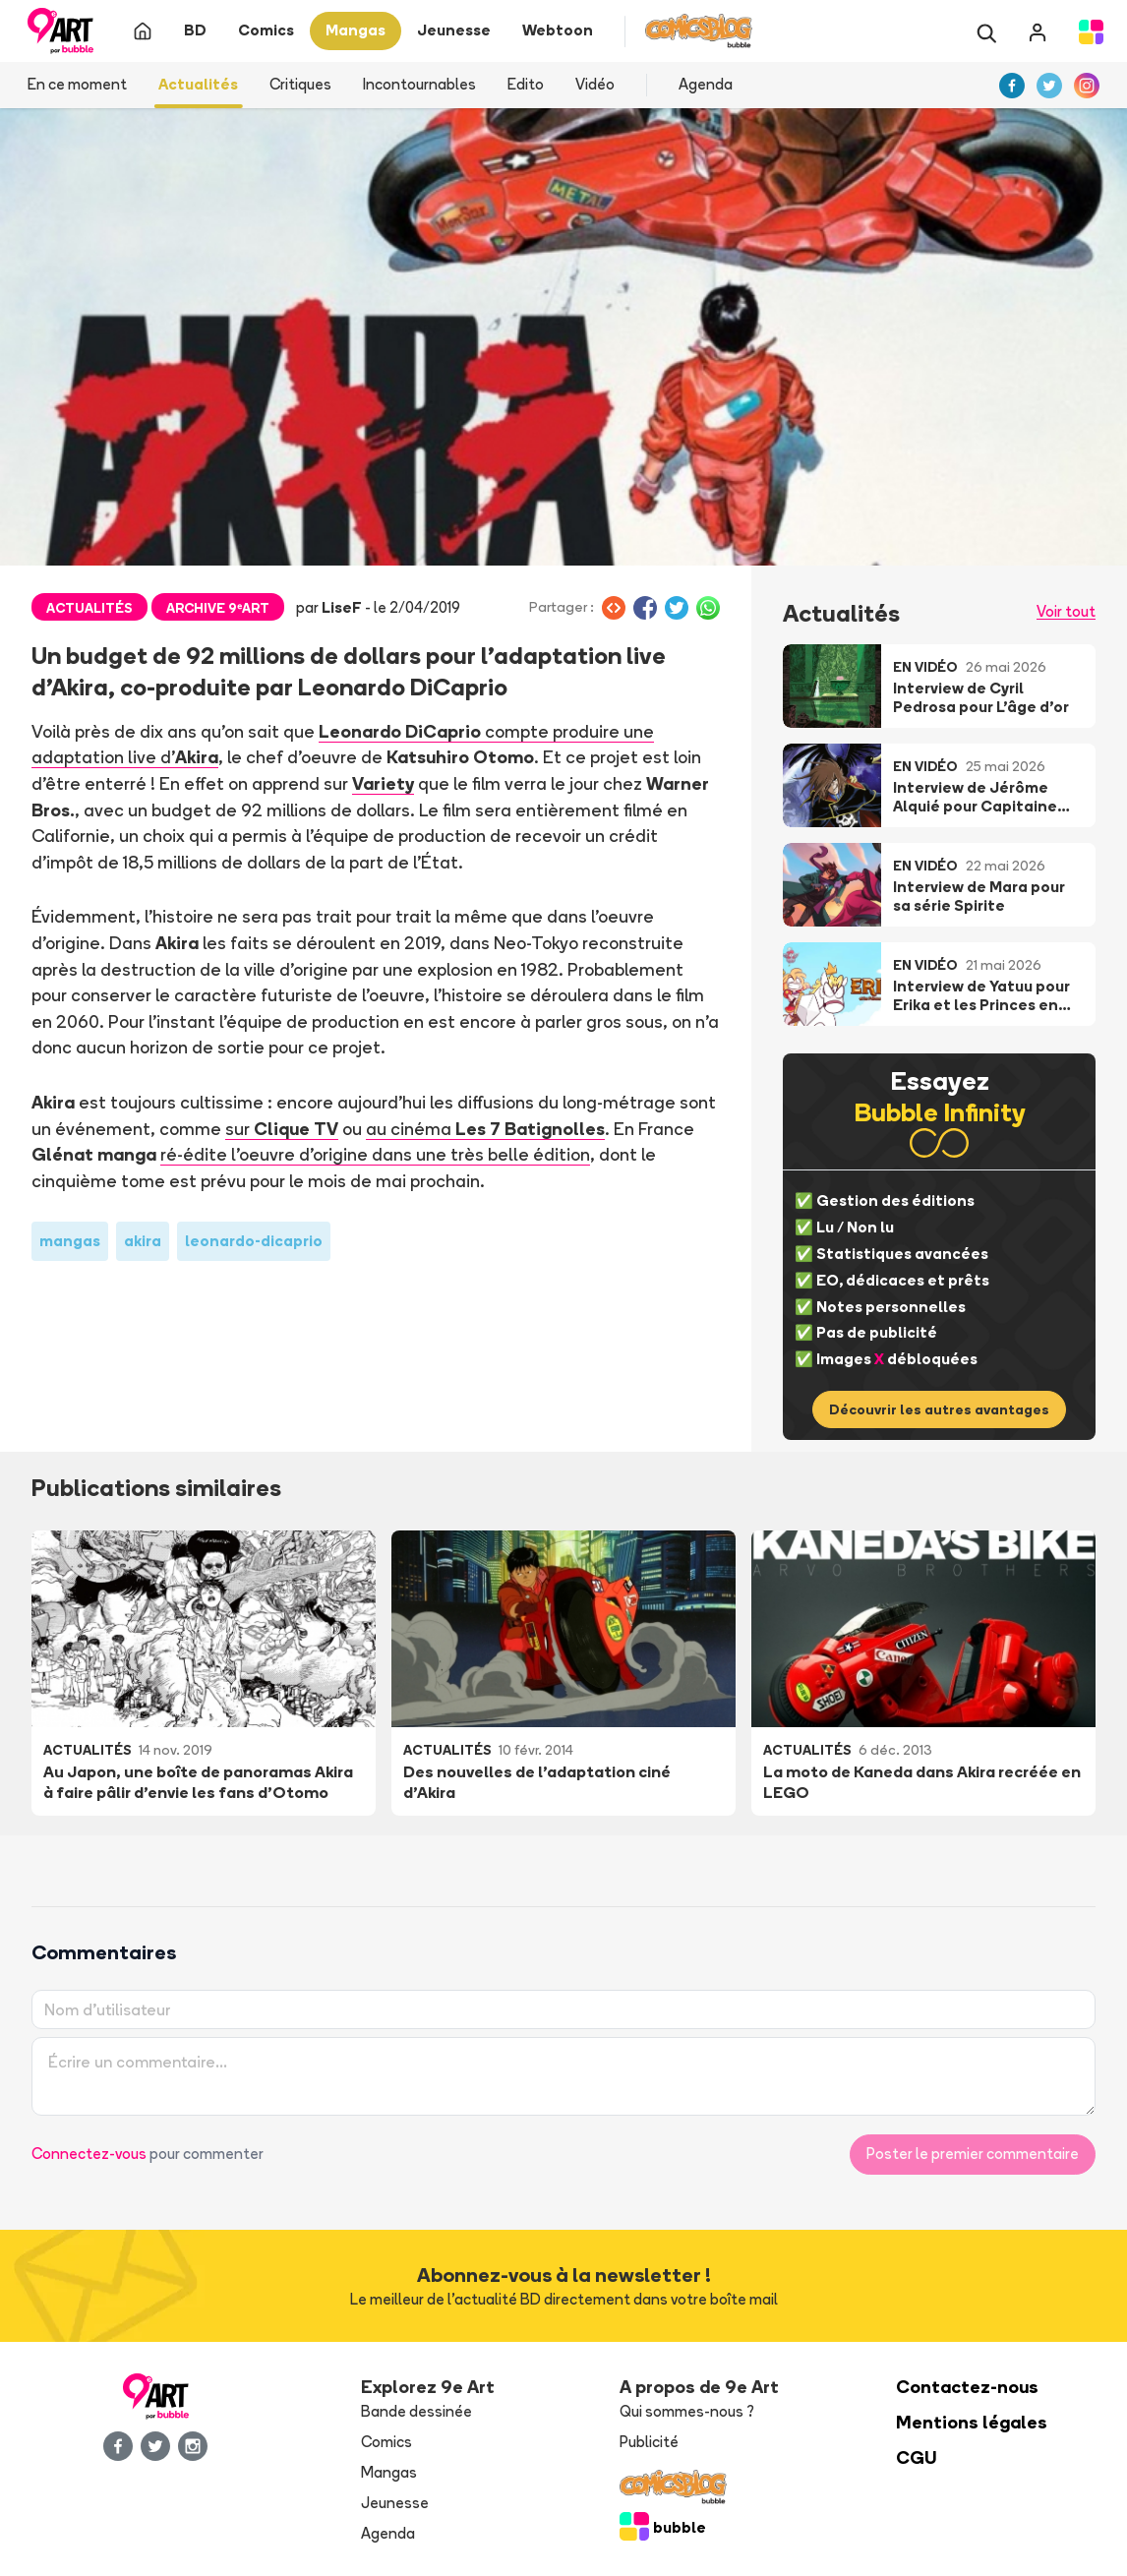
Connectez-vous (89, 2153)
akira (142, 1240)
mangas (69, 1240)
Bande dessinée (416, 2411)
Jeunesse (395, 2502)
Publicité (649, 2441)
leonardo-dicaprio (254, 1240)
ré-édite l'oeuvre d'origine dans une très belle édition (373, 1154)
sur (281, 1128)
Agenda (706, 84)
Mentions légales (971, 2422)
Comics (386, 2441)
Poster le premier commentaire (972, 2153)
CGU (916, 2457)
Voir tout (1066, 611)
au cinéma (485, 1128)
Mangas (389, 2472)
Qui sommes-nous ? (687, 2411)
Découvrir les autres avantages (939, 1409)
